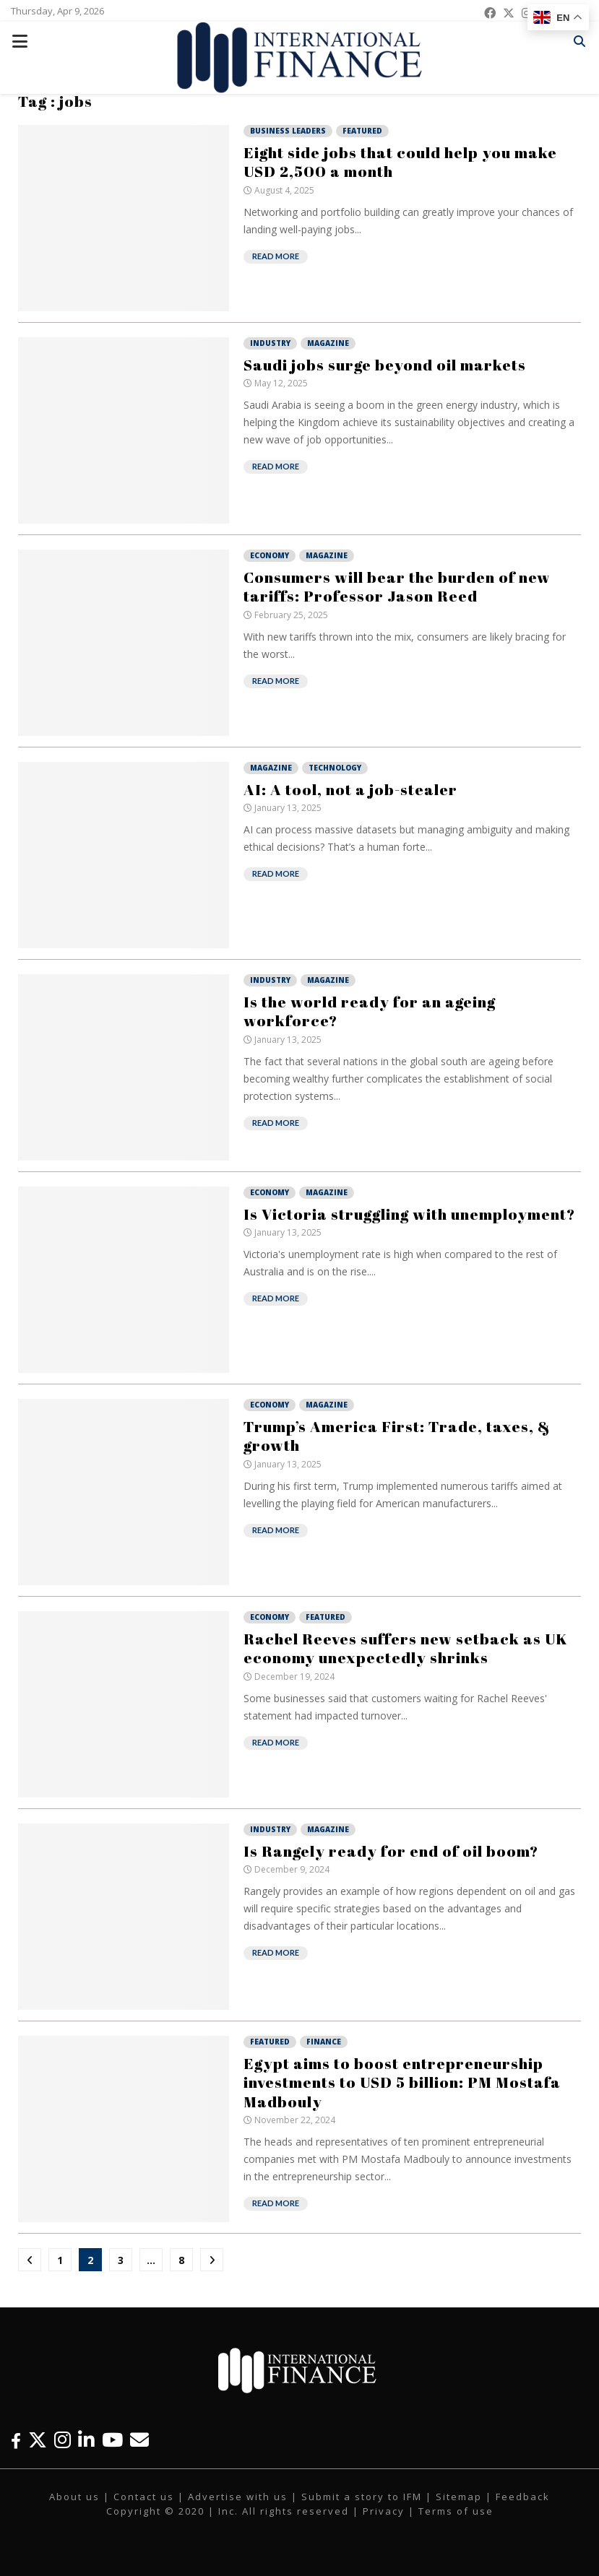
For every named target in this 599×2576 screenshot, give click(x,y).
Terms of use (456, 2511)
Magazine (328, 343)
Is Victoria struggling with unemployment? (409, 1214)
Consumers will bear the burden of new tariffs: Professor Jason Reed (397, 586)
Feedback (523, 2496)
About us (74, 2496)
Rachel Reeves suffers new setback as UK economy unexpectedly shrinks (406, 1648)
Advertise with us (238, 2496)
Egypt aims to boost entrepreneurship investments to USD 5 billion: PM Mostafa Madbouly (402, 2082)
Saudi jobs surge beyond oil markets (385, 365)
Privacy (384, 2511)
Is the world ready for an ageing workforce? (370, 1011)
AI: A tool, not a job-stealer (350, 789)
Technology (335, 768)
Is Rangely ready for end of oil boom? (391, 1851)
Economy (269, 555)
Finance (323, 2042)
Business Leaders (288, 131)
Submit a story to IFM (361, 2496)
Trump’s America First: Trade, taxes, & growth (397, 1435)
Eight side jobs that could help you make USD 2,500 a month (400, 161)
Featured (362, 131)
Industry (270, 343)
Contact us (143, 2496)
